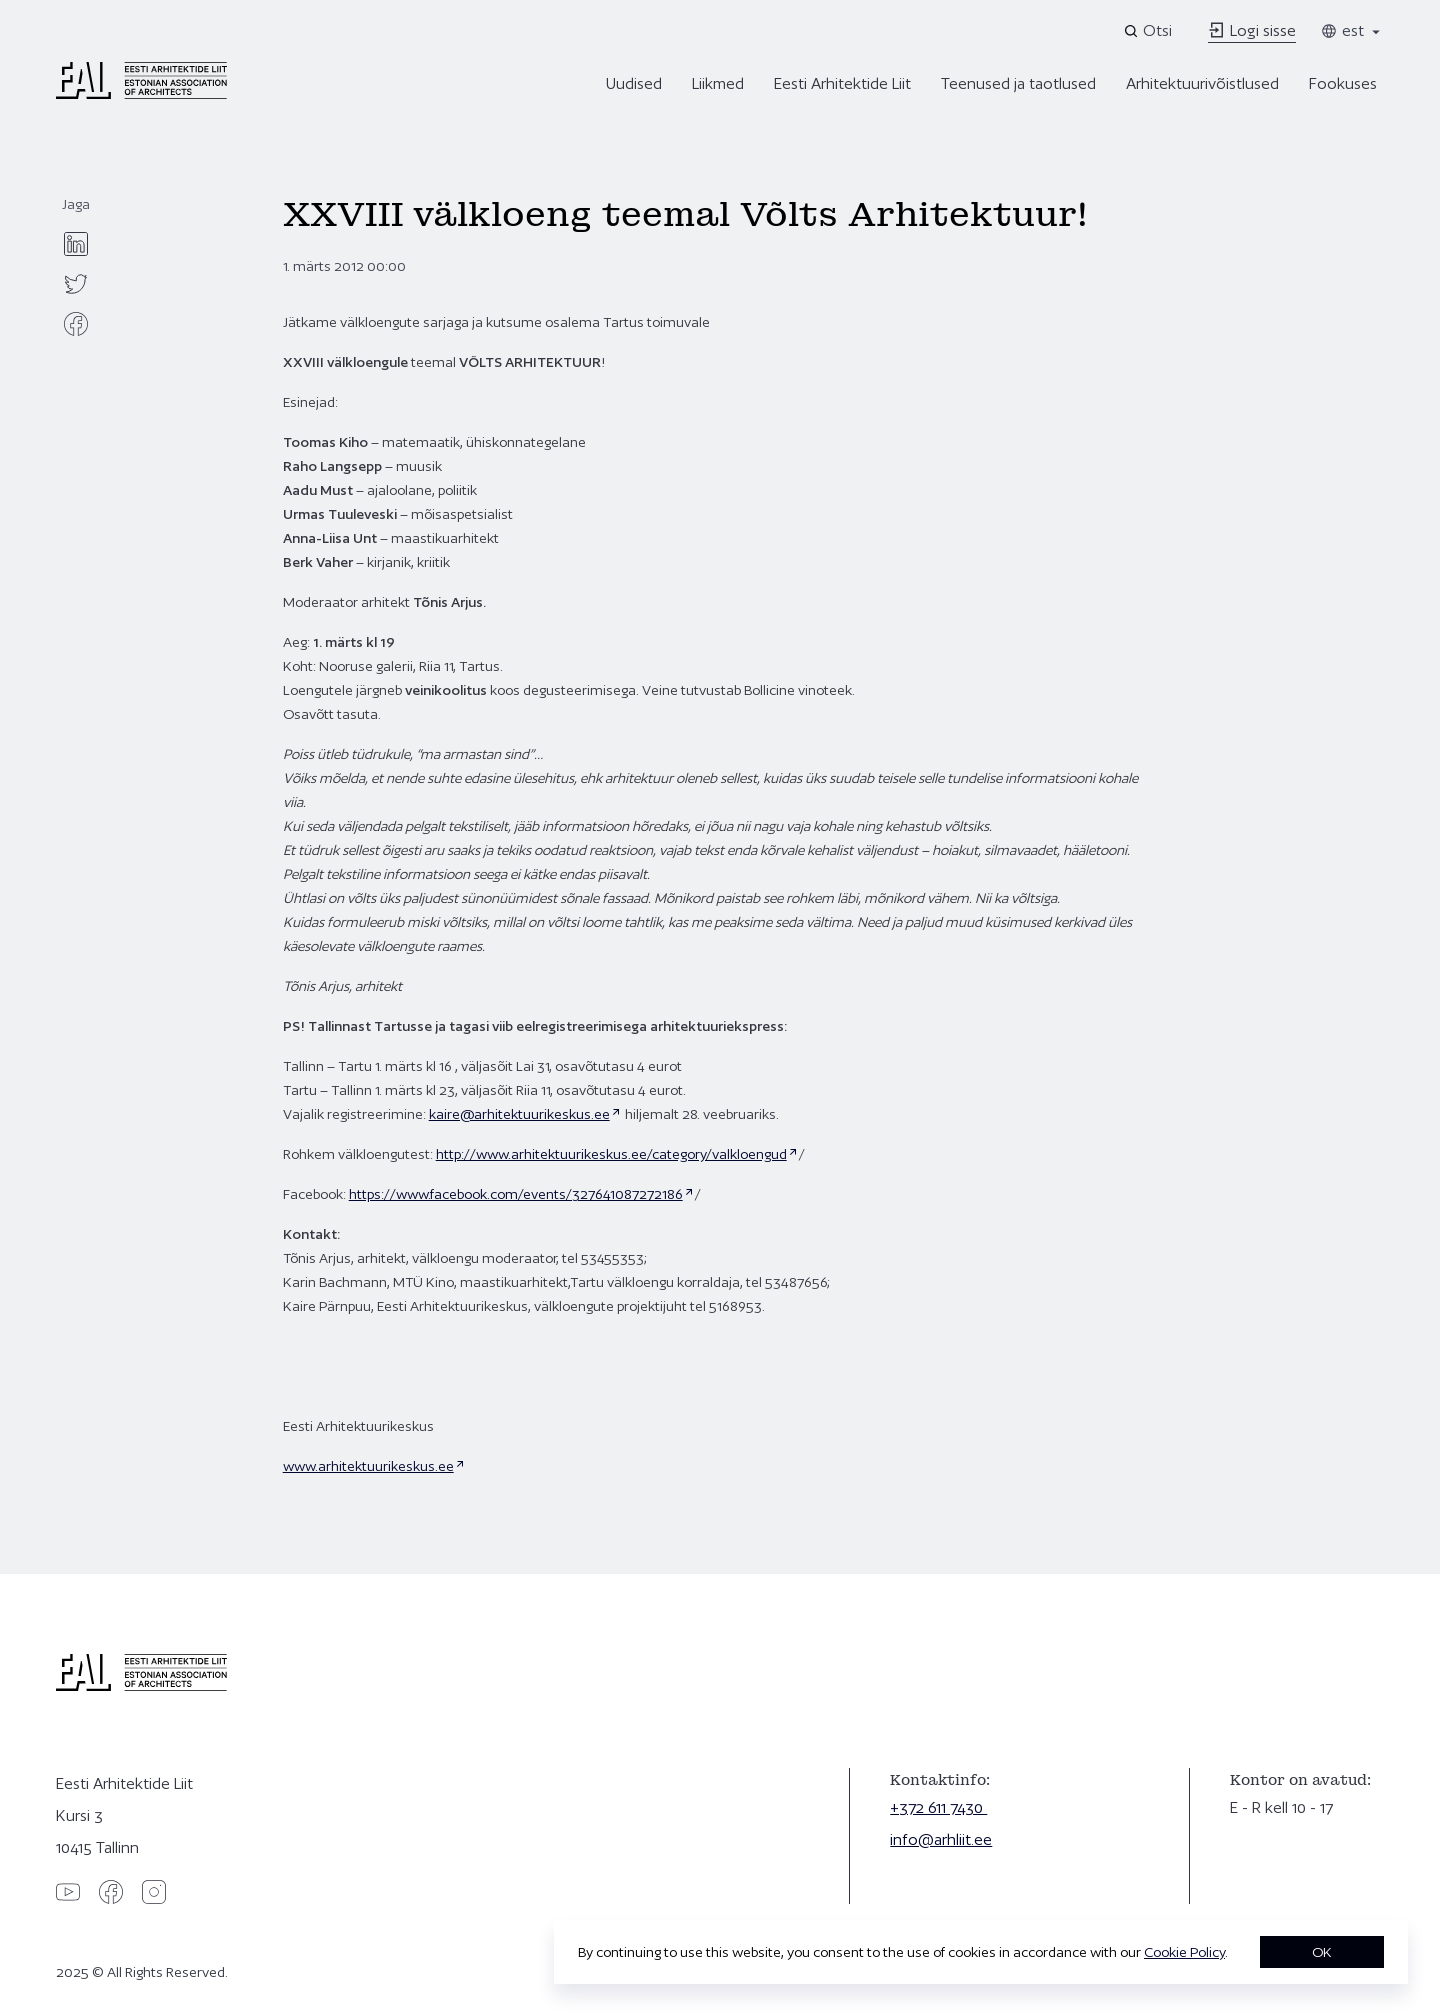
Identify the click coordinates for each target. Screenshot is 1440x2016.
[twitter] (76, 284)
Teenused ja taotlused (1018, 83)
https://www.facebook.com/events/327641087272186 (516, 1194)
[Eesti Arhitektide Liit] (141, 94)
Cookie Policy (1184, 1952)
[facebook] (76, 324)
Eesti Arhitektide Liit (842, 83)
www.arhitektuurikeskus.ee (368, 1466)
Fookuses (1343, 83)
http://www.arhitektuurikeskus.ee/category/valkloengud (611, 1154)
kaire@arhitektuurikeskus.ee (519, 1114)
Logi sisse (1252, 30)
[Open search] (1149, 31)
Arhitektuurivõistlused (1202, 83)
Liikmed (718, 83)
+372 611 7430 (938, 1807)
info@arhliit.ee (941, 1839)
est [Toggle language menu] (1352, 30)
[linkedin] (76, 244)
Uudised (634, 83)
